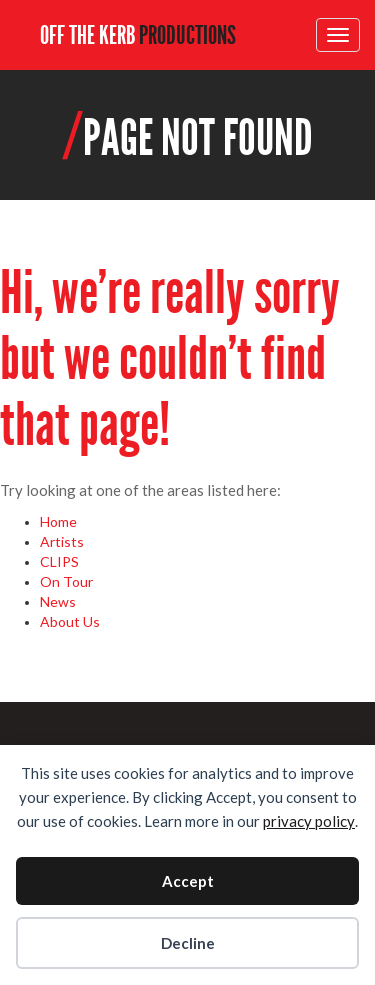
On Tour (66, 581)
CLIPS (59, 561)
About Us (70, 621)
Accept (188, 881)
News (58, 601)
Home (58, 521)
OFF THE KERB (138, 35)
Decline (188, 943)
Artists (62, 541)
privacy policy (309, 821)
